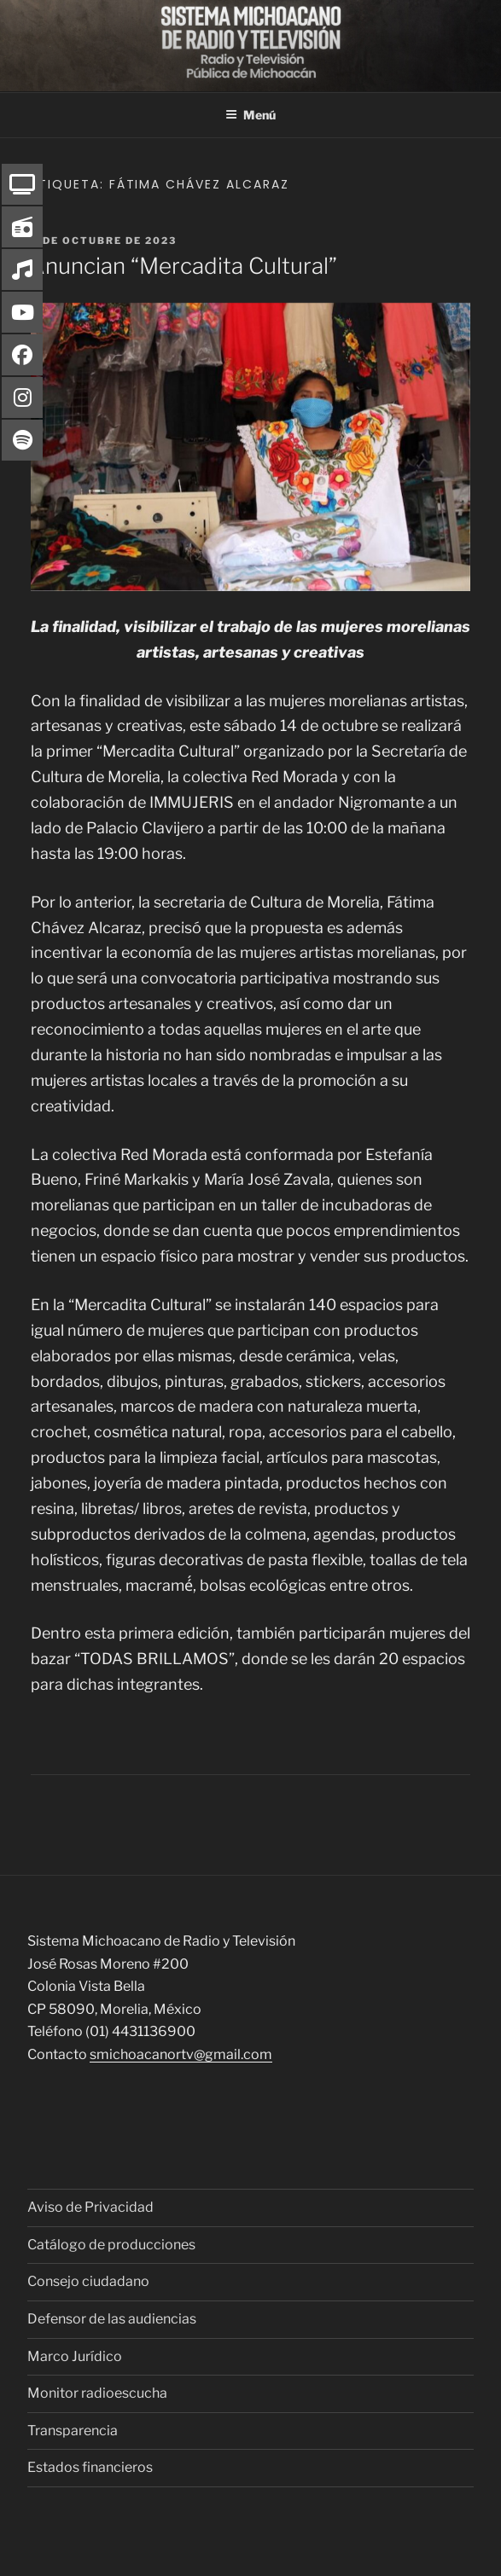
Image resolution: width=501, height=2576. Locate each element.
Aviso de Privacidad (90, 2207)
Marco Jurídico (74, 2356)
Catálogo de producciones (111, 2245)
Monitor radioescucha (97, 2393)
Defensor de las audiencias (111, 2319)
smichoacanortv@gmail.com (181, 2054)
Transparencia (72, 2430)
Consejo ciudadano (88, 2281)
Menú (250, 114)
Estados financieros (90, 2467)
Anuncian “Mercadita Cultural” (183, 265)
